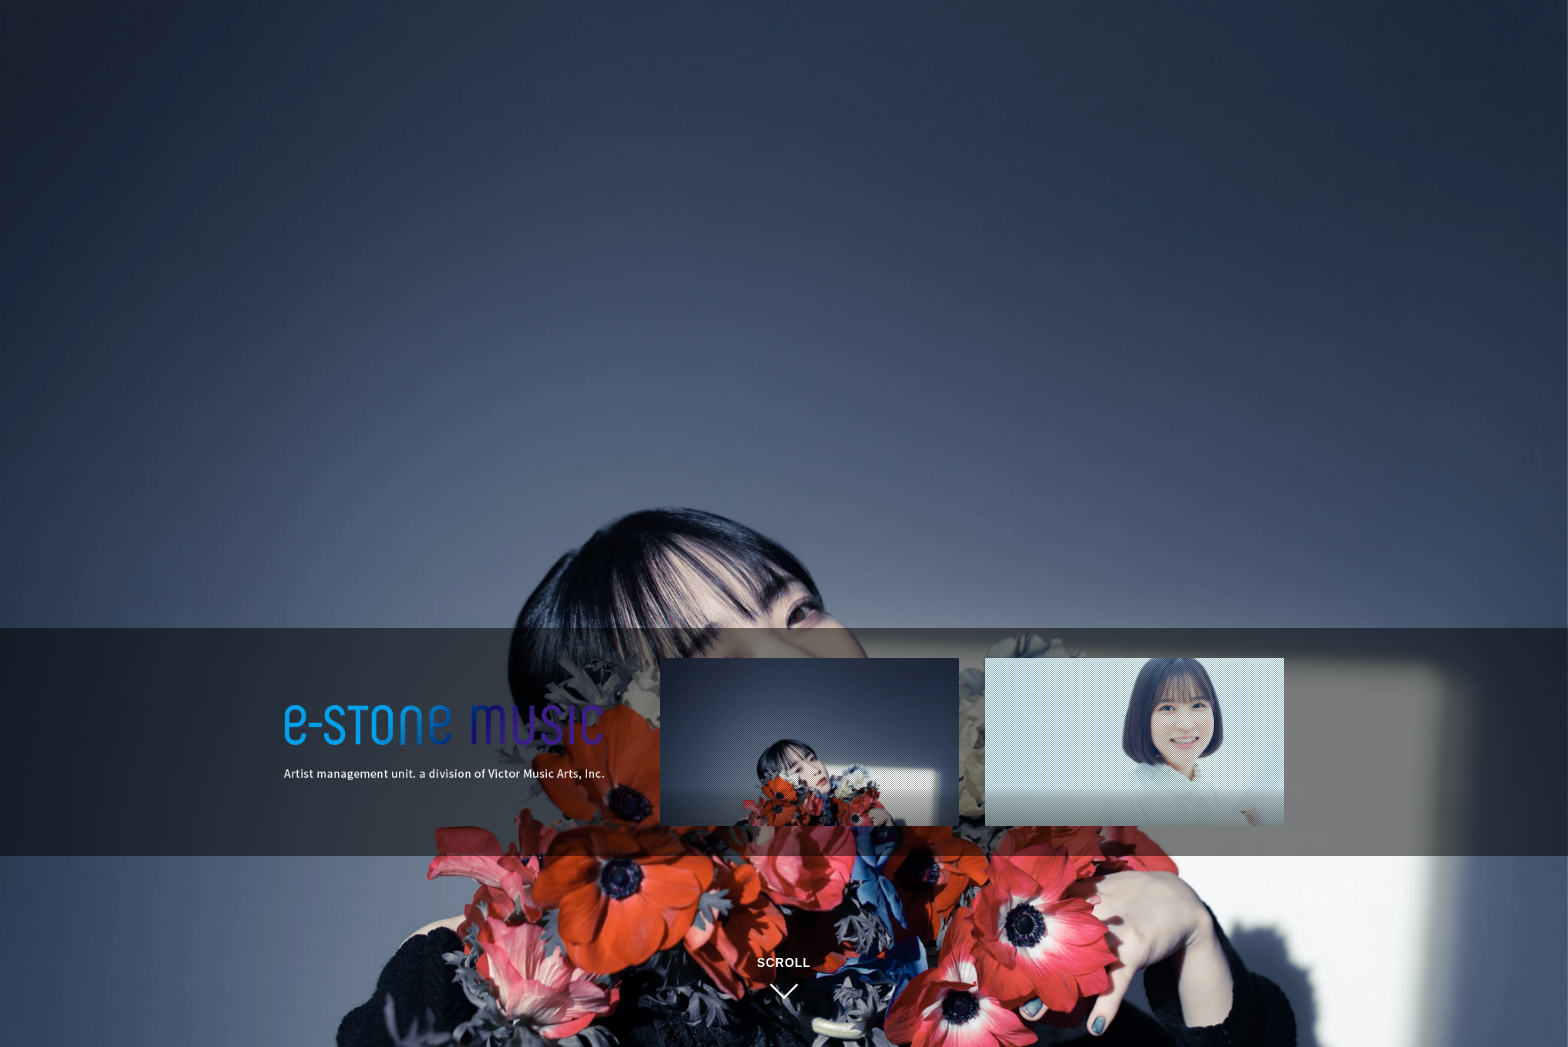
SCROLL (784, 963)
